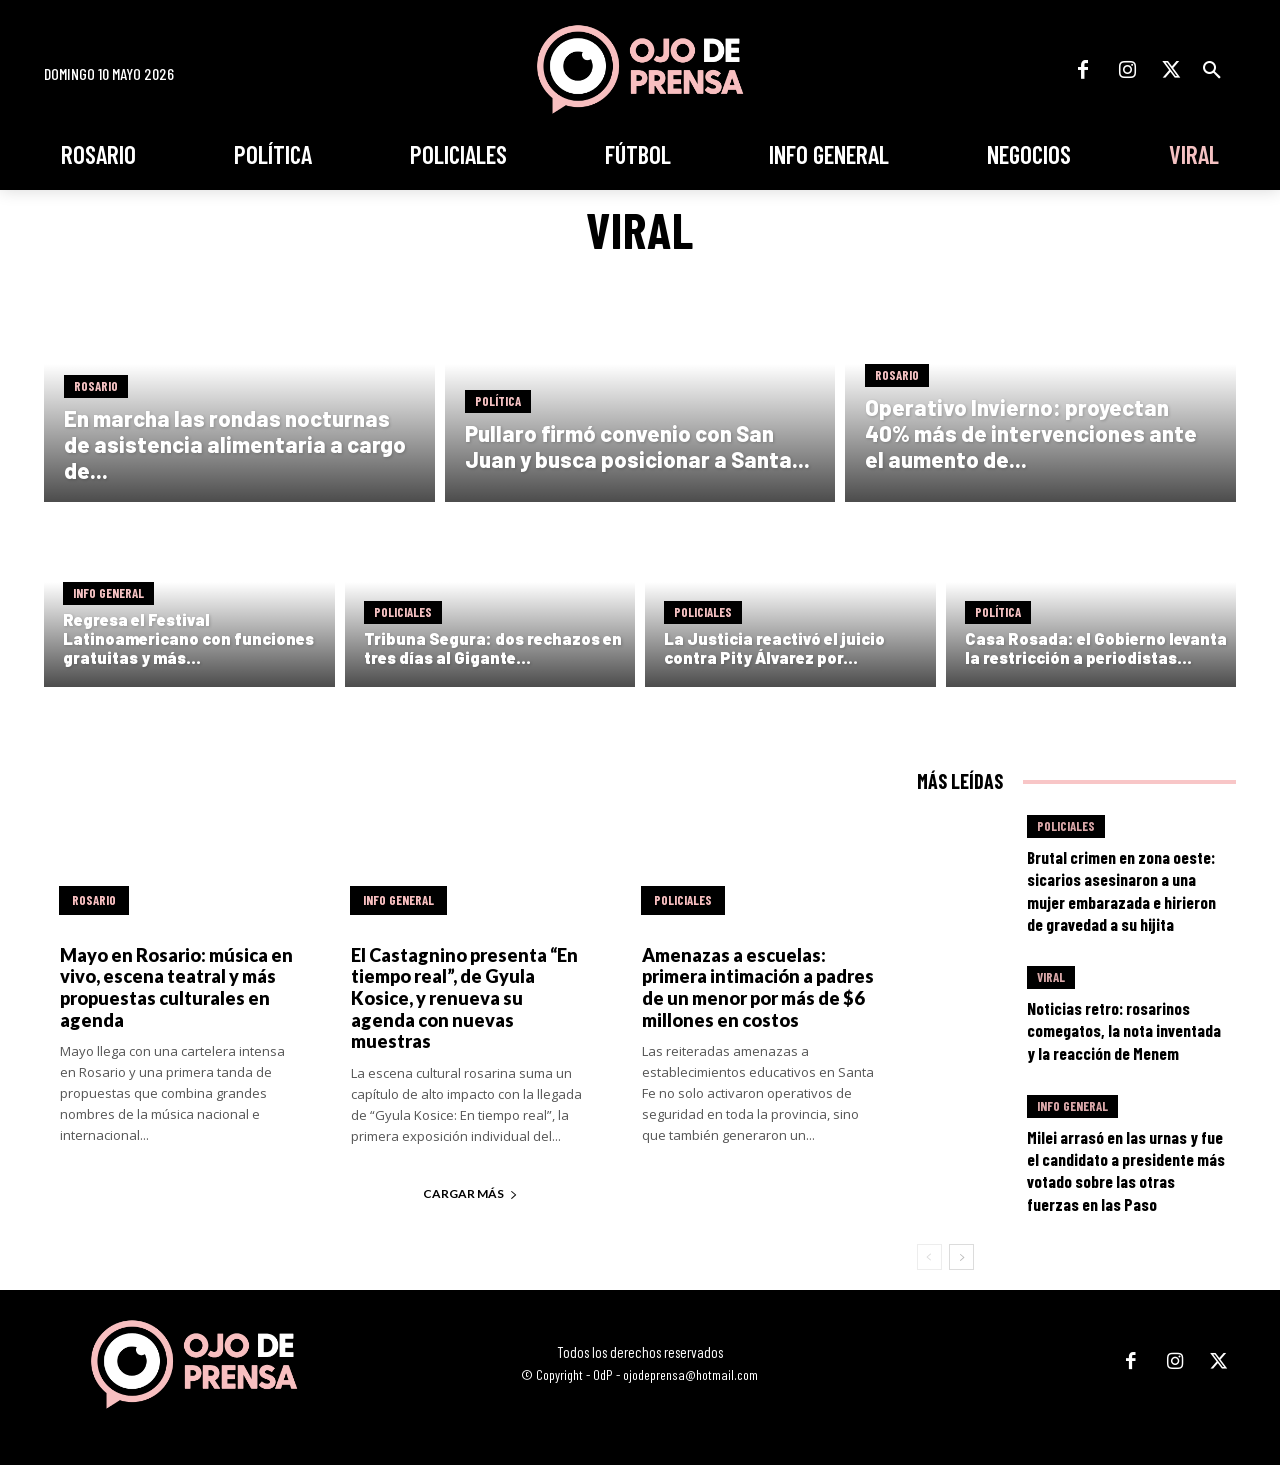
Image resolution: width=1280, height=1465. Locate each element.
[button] (1212, 70)
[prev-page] (929, 1257)
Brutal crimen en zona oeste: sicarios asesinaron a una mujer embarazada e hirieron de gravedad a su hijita (1121, 890)
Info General (108, 593)
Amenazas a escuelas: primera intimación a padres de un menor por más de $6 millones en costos (758, 987)
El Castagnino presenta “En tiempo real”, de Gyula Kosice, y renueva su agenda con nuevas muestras (464, 998)
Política (498, 401)
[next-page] (961, 1257)
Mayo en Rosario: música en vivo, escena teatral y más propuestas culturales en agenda (176, 987)
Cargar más (470, 1193)
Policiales (403, 612)
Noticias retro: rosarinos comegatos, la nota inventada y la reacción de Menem (1124, 1030)
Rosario (96, 386)
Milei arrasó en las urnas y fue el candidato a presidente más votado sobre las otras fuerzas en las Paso (1126, 1170)
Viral (1051, 977)
